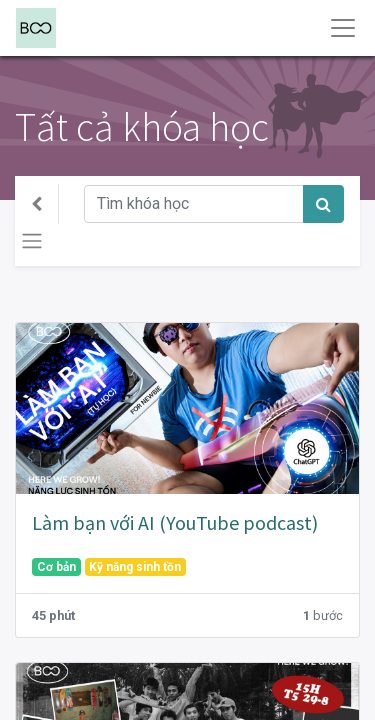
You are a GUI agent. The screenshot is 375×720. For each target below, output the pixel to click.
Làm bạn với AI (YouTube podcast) (175, 522)
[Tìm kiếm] (323, 204)
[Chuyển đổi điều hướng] (32, 241)
